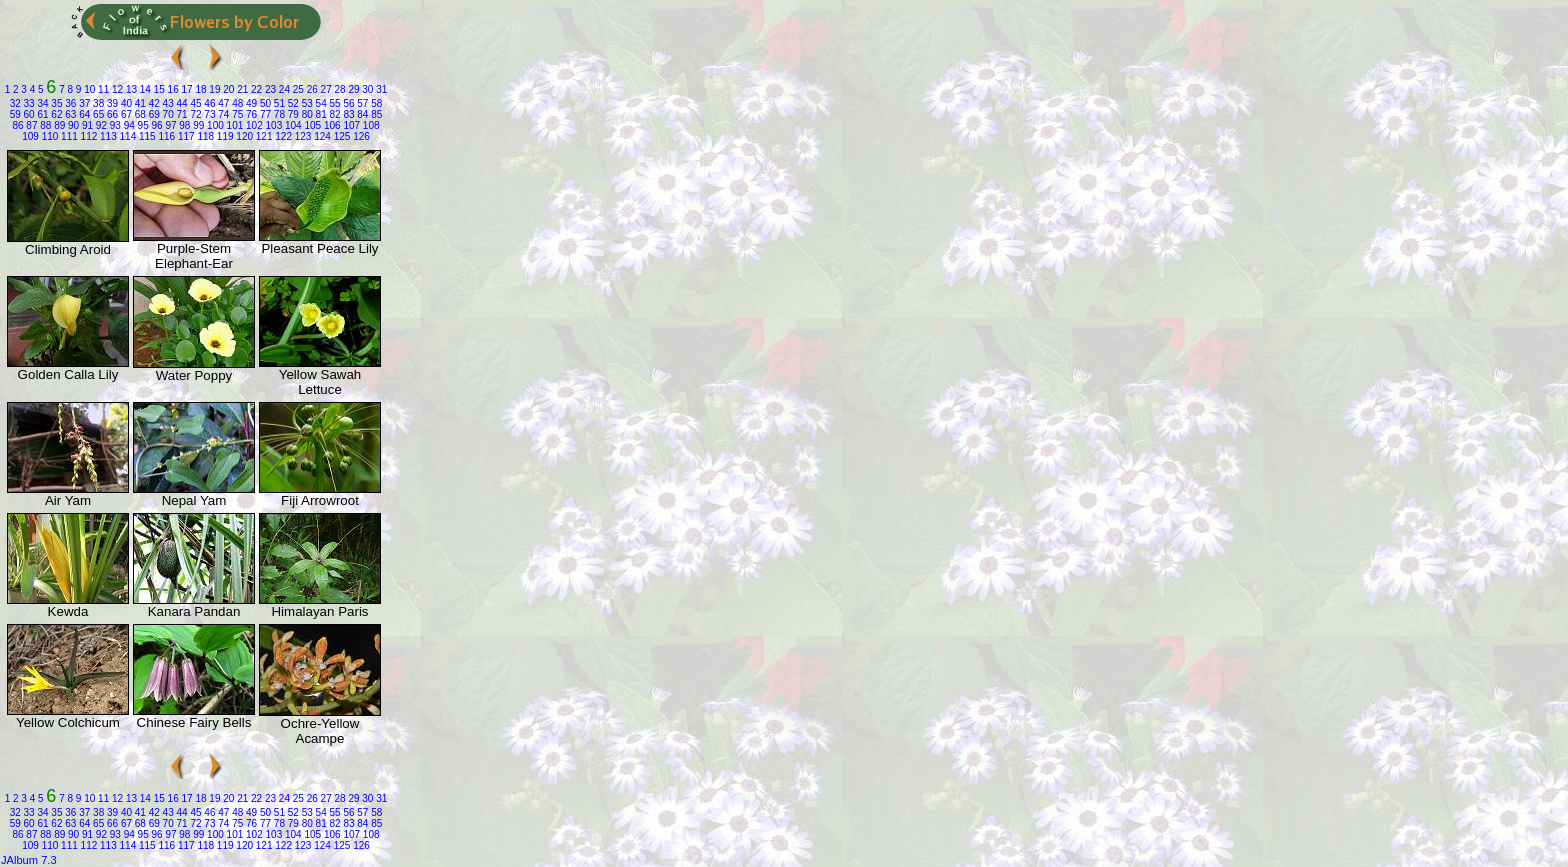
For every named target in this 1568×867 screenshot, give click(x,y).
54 (320, 103)
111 (67, 136)
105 (311, 125)
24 (283, 89)
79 (292, 114)
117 (184, 136)
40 (125, 103)
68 (139, 114)
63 (70, 114)
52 (292, 103)
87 (31, 125)
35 (56, 103)
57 (362, 103)
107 (350, 125)
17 (186, 89)
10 (88, 89)
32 (15, 103)
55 (334, 103)
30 (367, 89)
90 (72, 125)
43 (167, 103)
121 (262, 136)
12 (116, 89)
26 (311, 89)
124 (320, 136)
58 (375, 103)
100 (213, 125)
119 (223, 136)
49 (250, 103)
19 (214, 89)
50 (264, 103)
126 (359, 136)
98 (184, 125)
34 (42, 103)
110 (48, 136)
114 (126, 136)
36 (70, 103)
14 (144, 89)
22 (255, 89)
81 (320, 114)
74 (222, 114)
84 (362, 114)
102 (252, 125)
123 (301, 136)
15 (158, 89)
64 (83, 114)
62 (56, 114)
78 (278, 114)
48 (236, 103)
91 (86, 125)
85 (375, 114)
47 (222, 103)
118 (204, 136)
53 (306, 103)
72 (195, 114)
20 (227, 89)
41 (139, 103)
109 (30, 136)
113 (106, 136)
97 (170, 125)
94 (128, 125)
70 (167, 114)
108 (369, 125)
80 (306, 114)
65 (97, 114)
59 (15, 114)
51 (278, 103)
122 (281, 136)
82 (334, 114)
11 (102, 89)
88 (44, 125)
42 (153, 103)
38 (97, 103)
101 (233, 125)
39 (111, 103)
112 (87, 136)
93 (114, 125)
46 (209, 103)
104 (291, 125)
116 (165, 136)
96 (156, 125)
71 (181, 114)
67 (125, 114)
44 (181, 103)
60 (28, 114)
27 (325, 89)
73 (209, 114)
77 (264, 114)
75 (236, 114)
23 (269, 89)
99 (197, 125)
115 (145, 136)
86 (17, 125)
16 (172, 89)
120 (243, 136)
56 (348, 103)
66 (111, 114)
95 (142, 125)
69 (153, 114)
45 (195, 103)
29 (353, 89)
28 (339, 89)
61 (42, 114)
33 (28, 103)
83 (348, 114)
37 (83, 103)
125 (340, 136)
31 (380, 89)
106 (330, 125)
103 (272, 125)
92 (100, 125)
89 (58, 125)
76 (250, 114)
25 (297, 89)
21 (241, 89)
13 (130, 89)
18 (200, 89)
